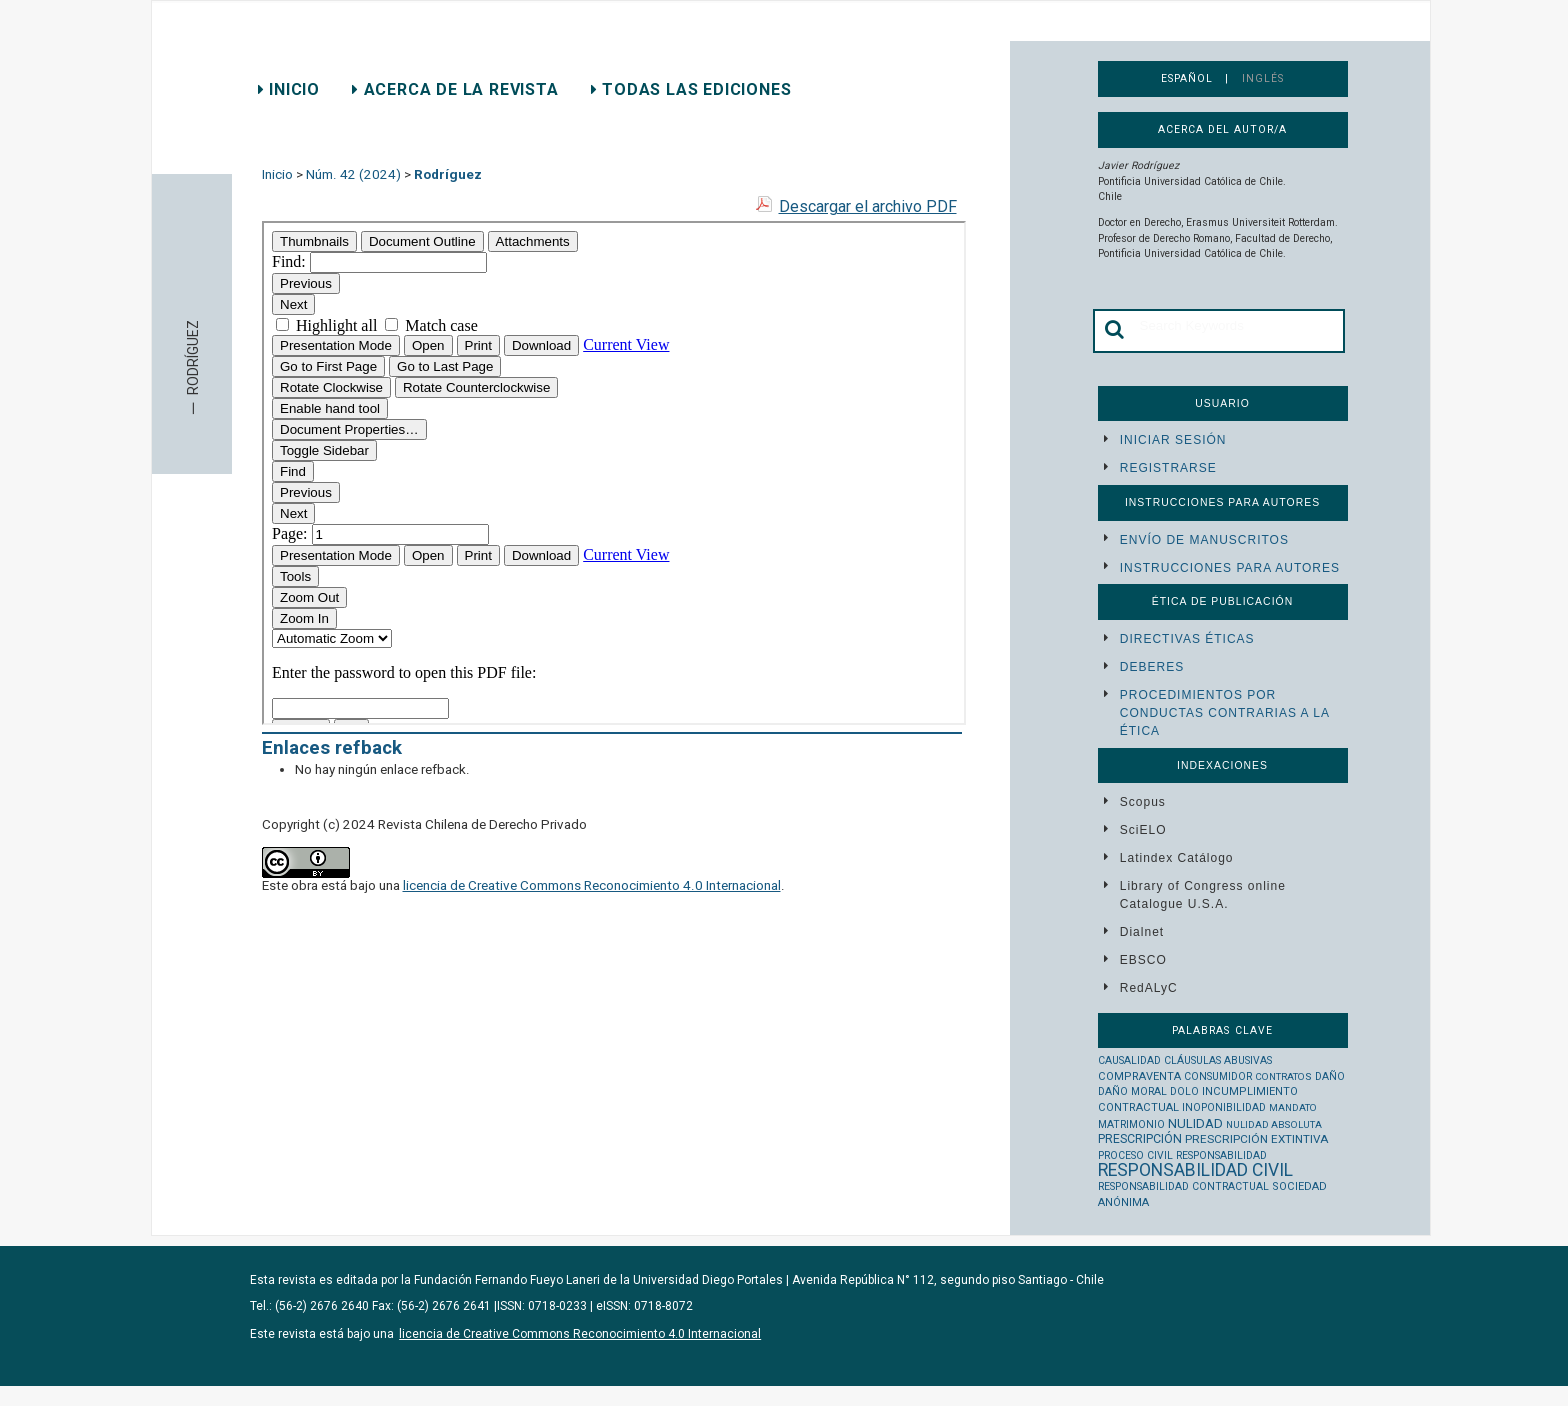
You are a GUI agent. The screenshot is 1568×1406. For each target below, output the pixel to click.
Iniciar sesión (1173, 440)
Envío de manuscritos (1204, 540)
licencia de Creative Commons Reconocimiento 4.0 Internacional (592, 885)
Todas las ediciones (691, 89)
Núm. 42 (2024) (353, 174)
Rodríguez (448, 174)
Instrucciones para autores (1230, 568)
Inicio (289, 89)
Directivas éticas (1187, 639)
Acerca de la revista (455, 89)
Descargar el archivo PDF (868, 206)
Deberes (1152, 667)
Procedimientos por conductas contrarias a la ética (1224, 713)
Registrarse (1168, 468)
